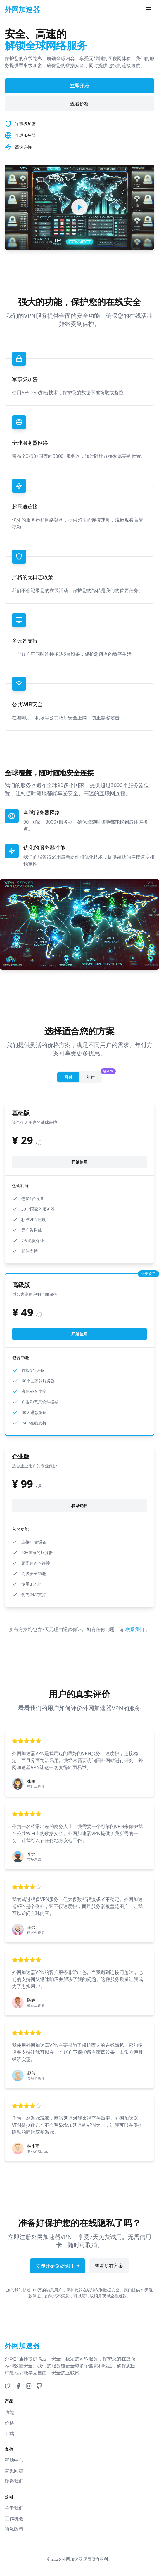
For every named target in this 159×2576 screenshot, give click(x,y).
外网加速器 (72, 2559)
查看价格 (79, 103)
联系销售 (79, 1505)
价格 (9, 2423)
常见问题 (14, 2470)
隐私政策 (14, 2529)
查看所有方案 (109, 2266)
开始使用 (79, 1162)
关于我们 (14, 2508)
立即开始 (79, 85)
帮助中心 (14, 2460)
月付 (68, 1077)
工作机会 (14, 2518)
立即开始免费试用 (58, 2266)
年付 (94, 1076)
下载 (9, 2433)
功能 (9, 2412)
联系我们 (135, 1629)
